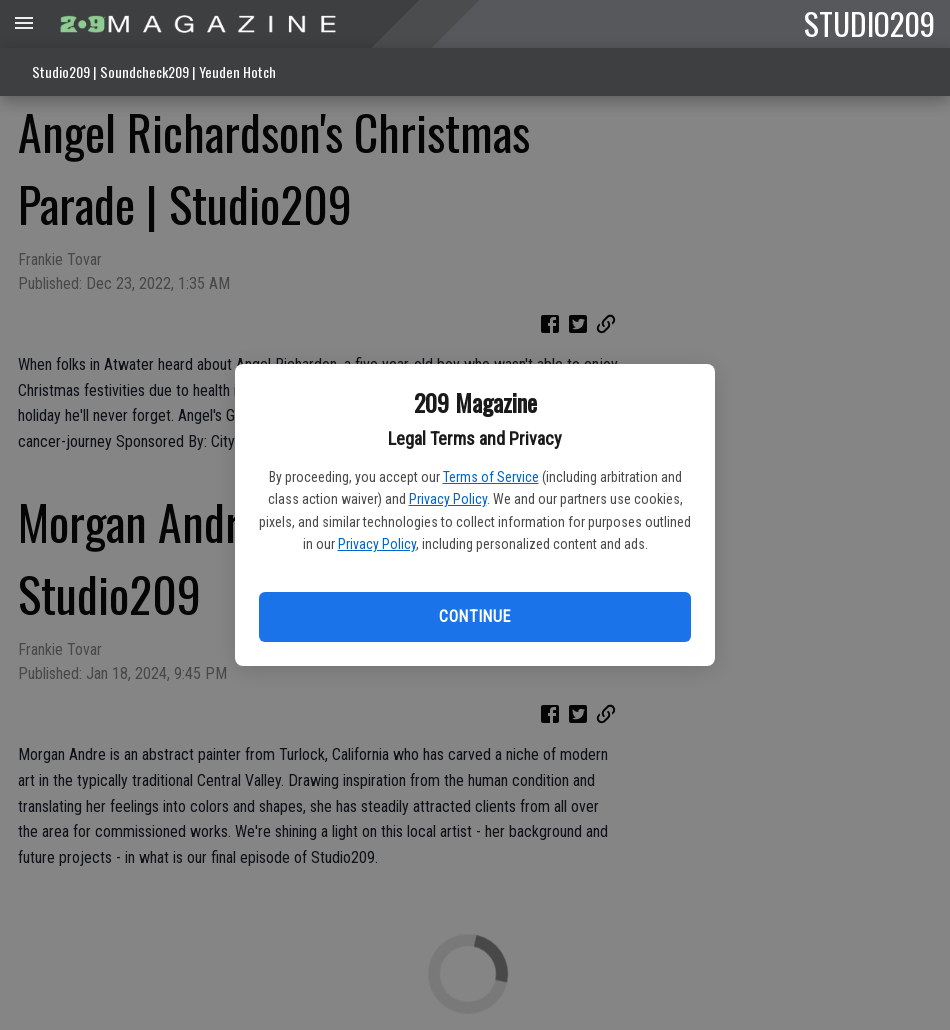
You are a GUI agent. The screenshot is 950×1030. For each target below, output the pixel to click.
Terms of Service (491, 477)
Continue (474, 616)
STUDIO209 (869, 23)
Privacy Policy (448, 499)
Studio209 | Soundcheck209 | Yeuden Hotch (154, 71)
